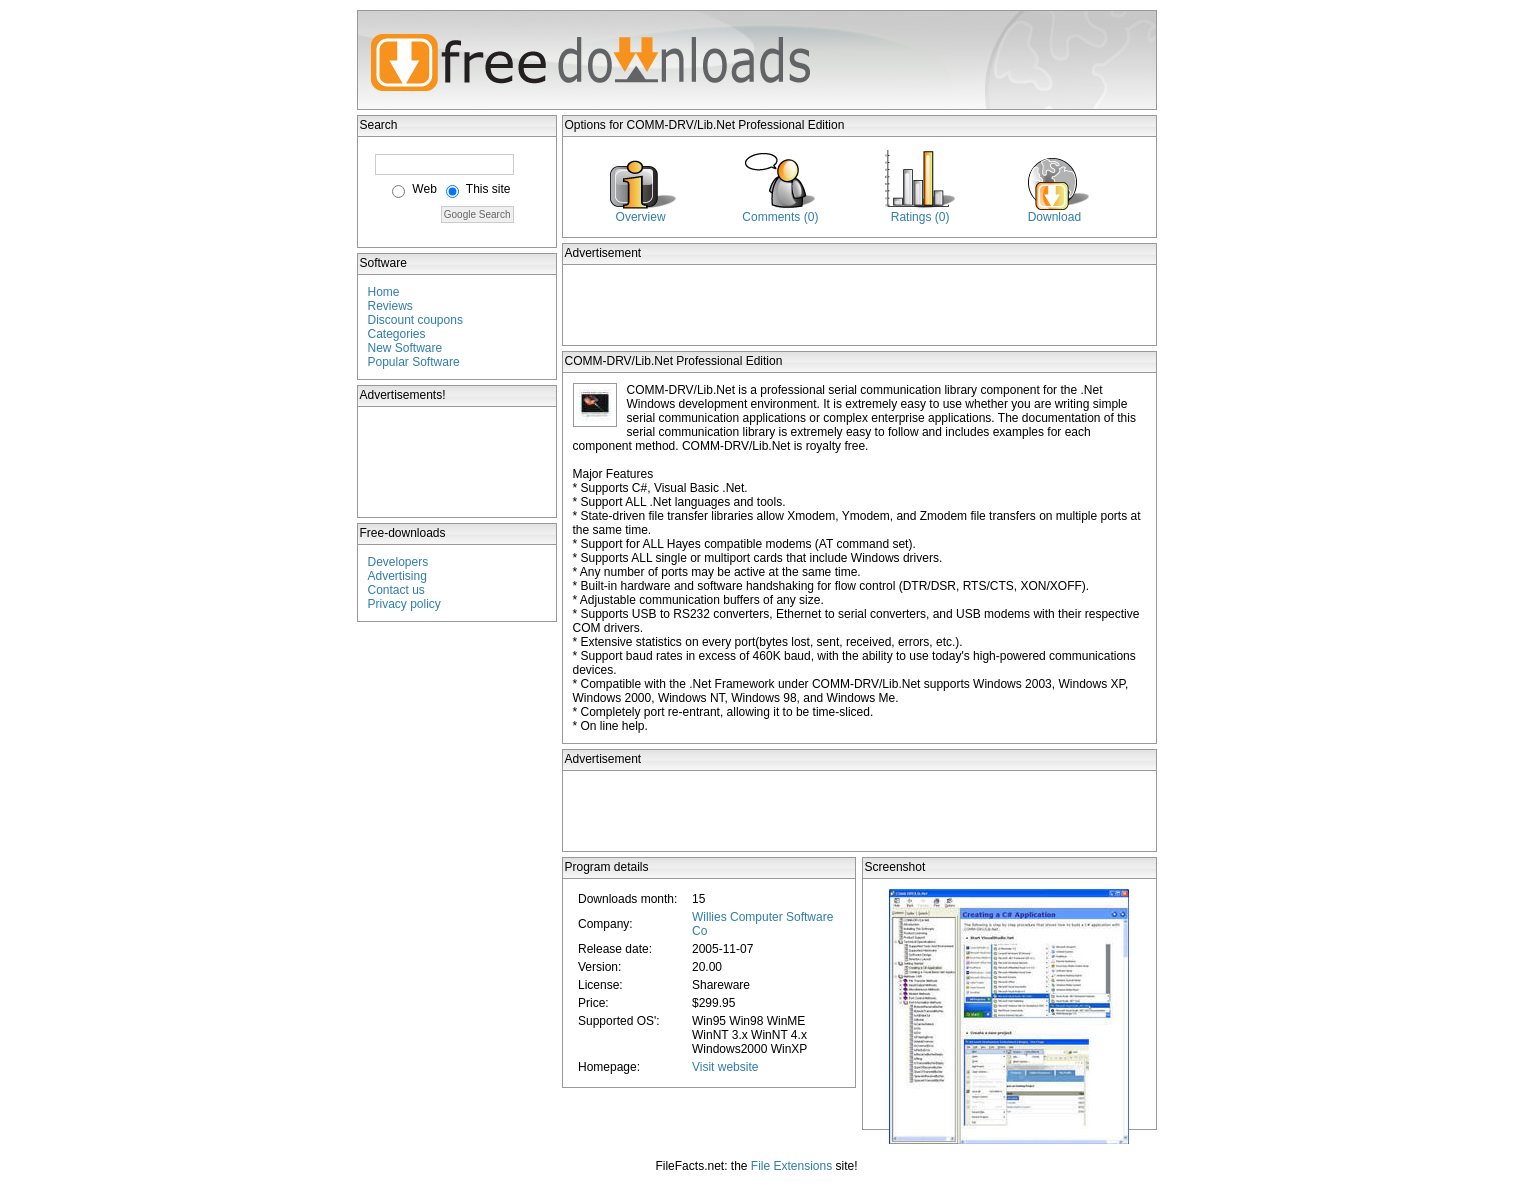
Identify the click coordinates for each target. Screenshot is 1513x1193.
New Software (405, 348)
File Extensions (791, 1166)
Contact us (396, 590)
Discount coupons (415, 320)
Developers (398, 562)
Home (384, 292)
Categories (397, 334)
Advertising (397, 576)
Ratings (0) (920, 217)
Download (1054, 217)
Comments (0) (780, 217)
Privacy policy (404, 604)
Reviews (390, 306)
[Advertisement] (458, 462)
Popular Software (414, 362)
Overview (641, 217)
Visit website (725, 1067)
